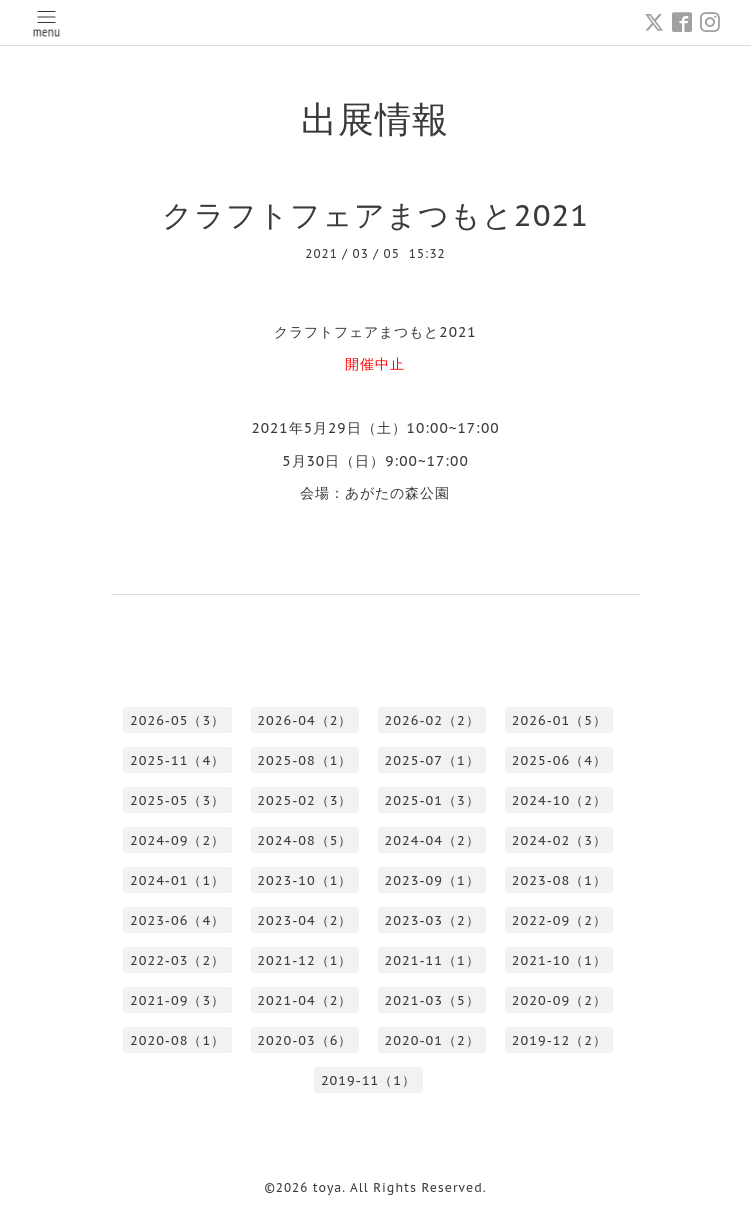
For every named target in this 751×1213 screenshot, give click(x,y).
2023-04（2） (304, 920)
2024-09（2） (177, 840)
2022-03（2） (177, 960)
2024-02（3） (559, 840)
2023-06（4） (177, 920)
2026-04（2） (304, 720)
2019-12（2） (559, 1040)
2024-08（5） (304, 840)
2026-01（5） (559, 720)
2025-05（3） (177, 800)
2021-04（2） (304, 1000)
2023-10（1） (304, 880)
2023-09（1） (432, 880)
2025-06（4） (559, 760)
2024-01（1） (177, 880)
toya (328, 1187)
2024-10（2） (559, 800)
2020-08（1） (177, 1040)
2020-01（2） (432, 1040)
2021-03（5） (432, 1000)
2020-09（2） (559, 1000)
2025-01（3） (432, 800)
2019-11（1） (368, 1080)
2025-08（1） (304, 760)
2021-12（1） (304, 960)
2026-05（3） (177, 720)
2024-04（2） (432, 840)
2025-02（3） (304, 800)
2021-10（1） (559, 960)
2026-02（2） (432, 720)
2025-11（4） (177, 760)
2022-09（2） (559, 920)
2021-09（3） (177, 1000)
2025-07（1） (432, 760)
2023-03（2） (432, 920)
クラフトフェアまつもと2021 (375, 214)
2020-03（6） (304, 1040)
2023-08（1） (559, 880)
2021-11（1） (432, 960)
